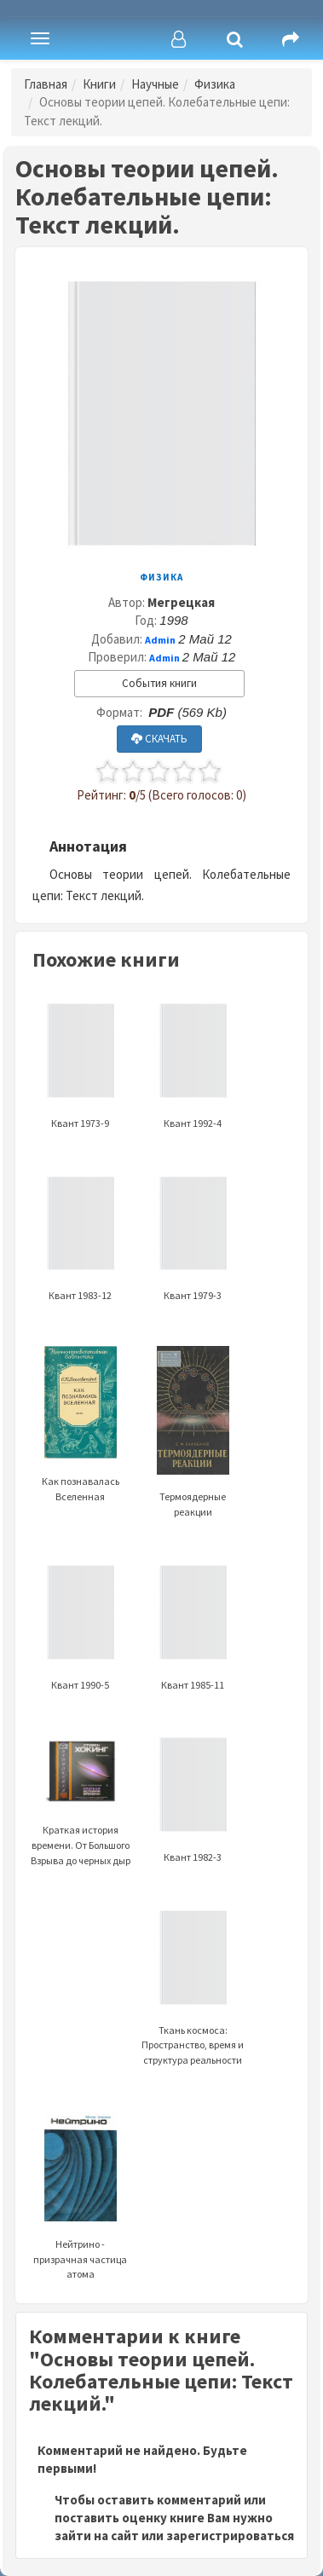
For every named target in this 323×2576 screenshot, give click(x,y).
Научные (155, 84)
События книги (159, 683)
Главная (45, 84)
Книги (99, 84)
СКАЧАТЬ (159, 738)
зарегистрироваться (230, 2535)
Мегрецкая (181, 602)
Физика (214, 84)
